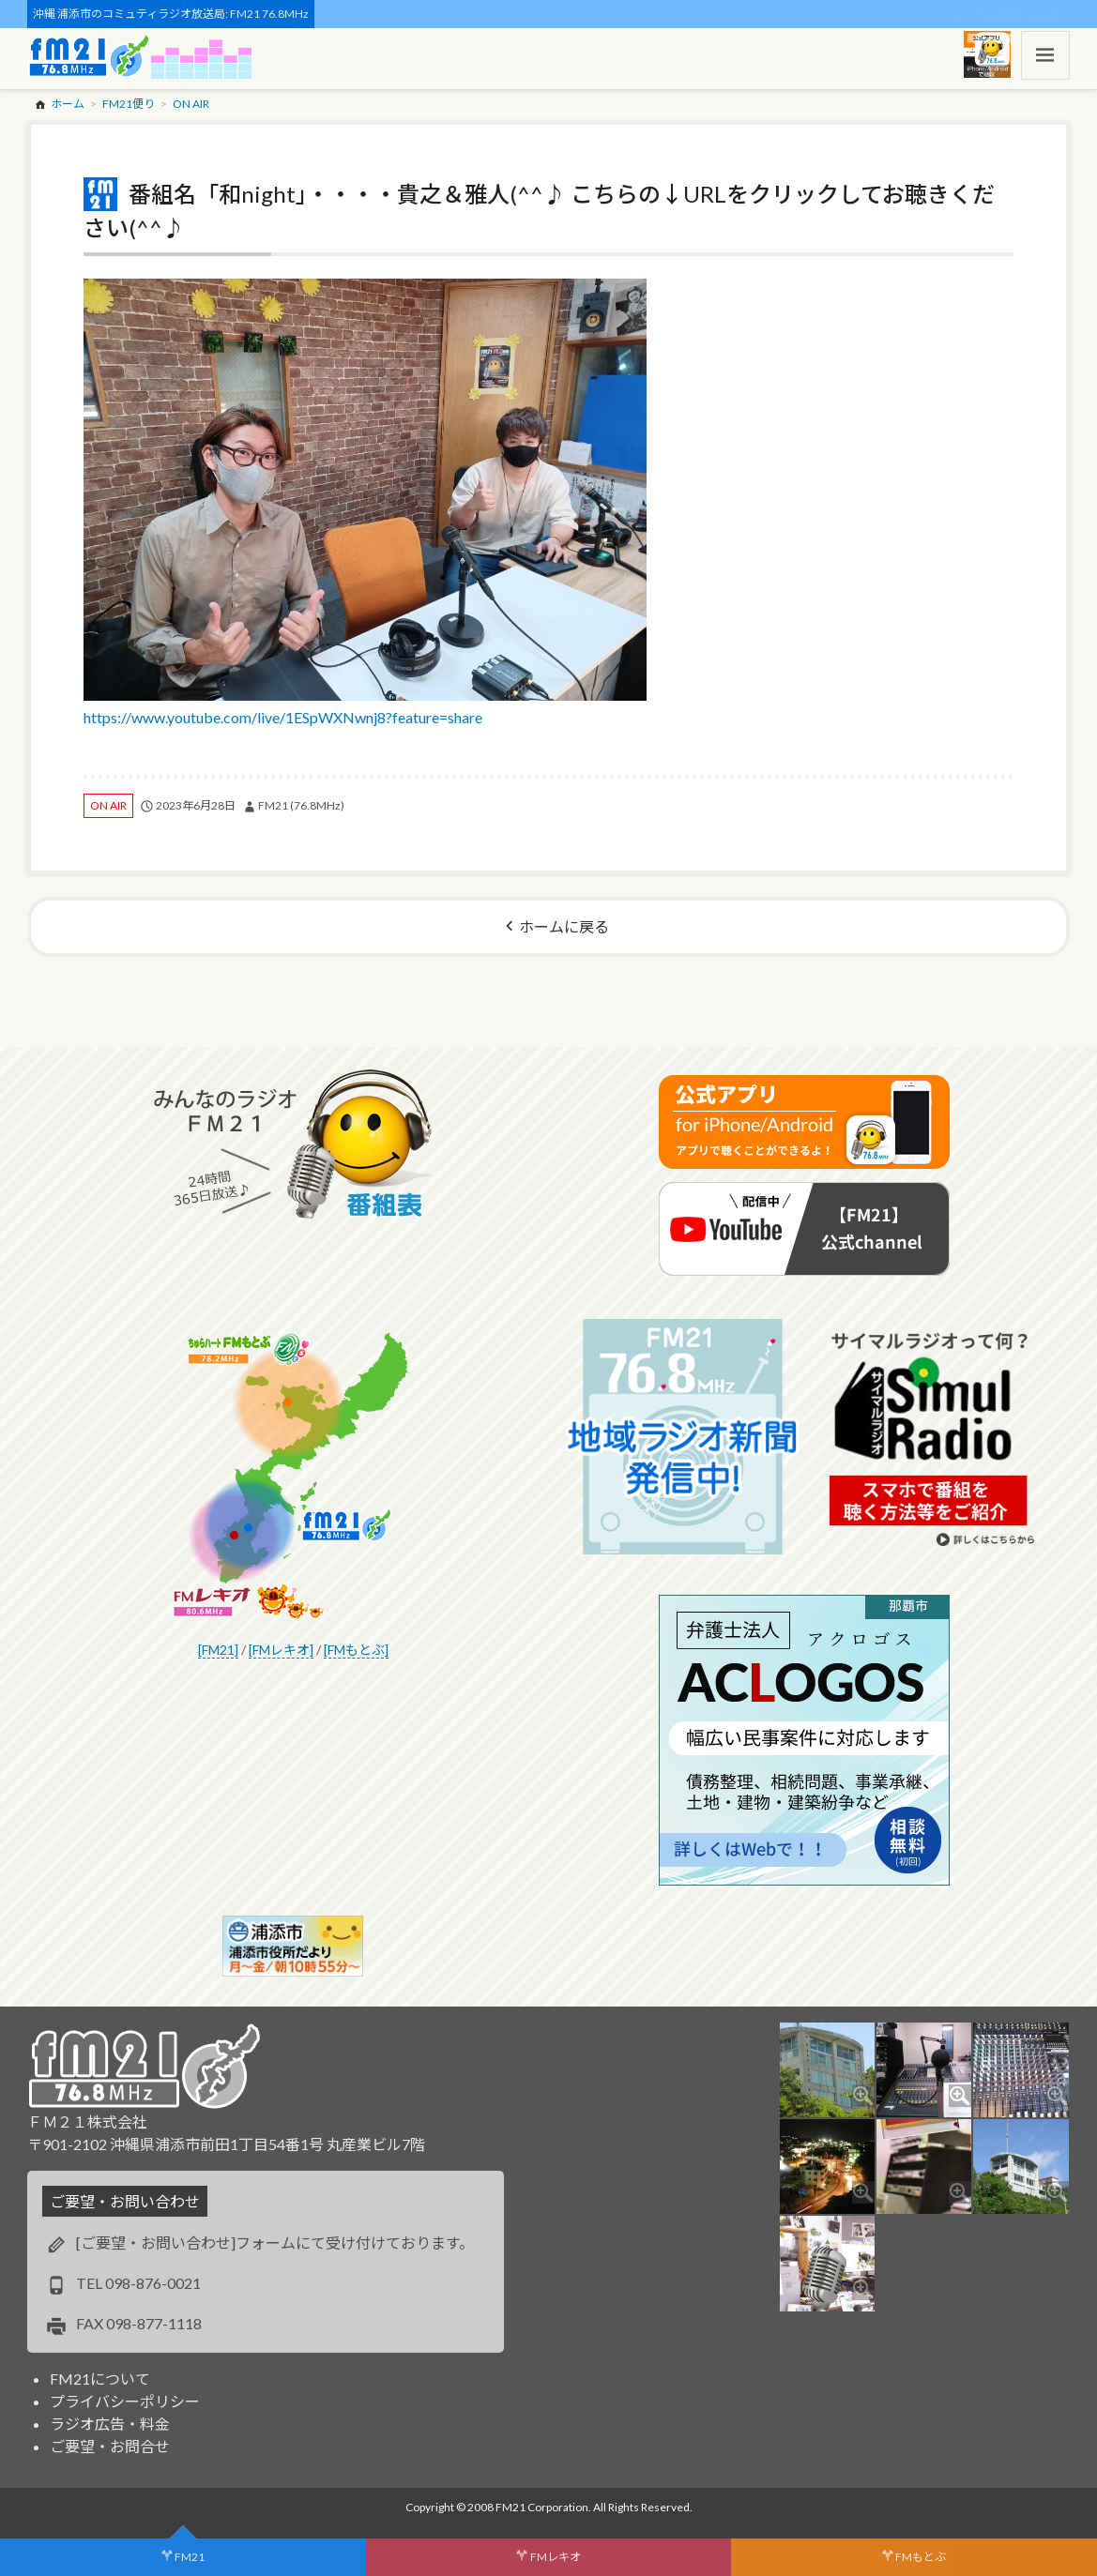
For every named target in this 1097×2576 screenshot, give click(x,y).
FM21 (190, 2557)
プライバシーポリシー (125, 2401)
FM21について (100, 2378)
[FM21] (218, 1650)
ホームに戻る (564, 926)
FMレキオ (555, 2557)
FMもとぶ (920, 2557)
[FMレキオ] (281, 1650)
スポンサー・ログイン (1010, 14)
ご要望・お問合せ (110, 2446)
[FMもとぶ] (356, 1650)
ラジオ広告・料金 (110, 2423)
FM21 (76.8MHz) (301, 805)
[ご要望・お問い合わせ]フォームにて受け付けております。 (275, 2242)
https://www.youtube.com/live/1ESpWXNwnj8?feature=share (365, 502)
